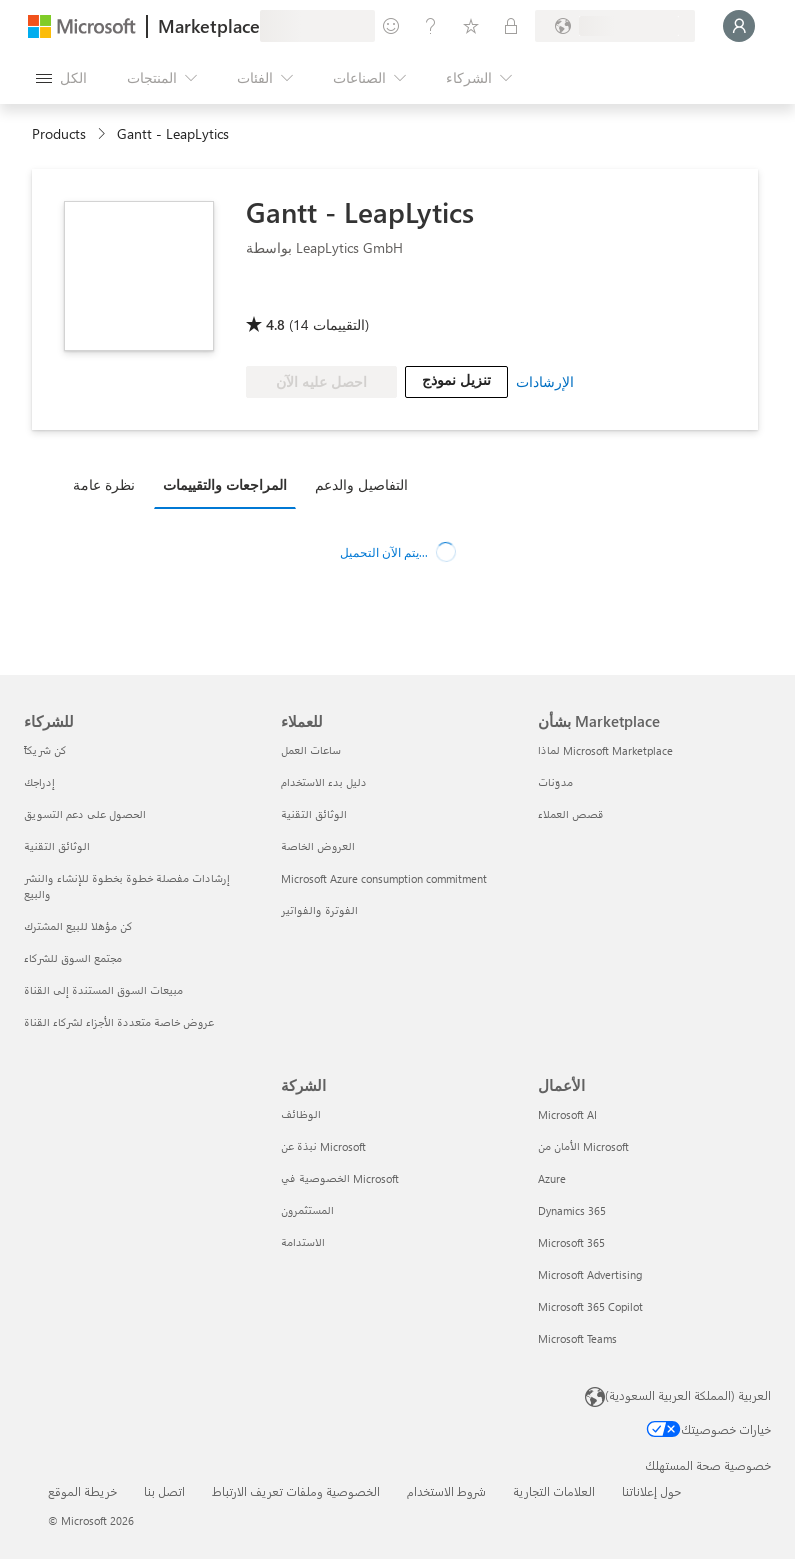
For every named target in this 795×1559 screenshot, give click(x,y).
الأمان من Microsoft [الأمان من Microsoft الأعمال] (583, 1146)
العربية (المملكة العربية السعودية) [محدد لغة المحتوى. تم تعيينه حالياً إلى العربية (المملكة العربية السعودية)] (688, 1395)
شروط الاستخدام (446, 1491)
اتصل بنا (164, 1491)
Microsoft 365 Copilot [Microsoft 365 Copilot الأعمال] (590, 1306)
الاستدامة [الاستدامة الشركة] (303, 1242)
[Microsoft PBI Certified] (304, 296)
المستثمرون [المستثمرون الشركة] (307, 1210)
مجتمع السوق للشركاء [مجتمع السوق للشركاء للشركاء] (73, 958)
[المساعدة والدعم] (431, 26)
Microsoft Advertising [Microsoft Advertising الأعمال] (590, 1274)
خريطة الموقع (82, 1491)
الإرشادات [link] (545, 381)
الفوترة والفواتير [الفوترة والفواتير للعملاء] (319, 910)
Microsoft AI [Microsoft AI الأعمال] (567, 1114)
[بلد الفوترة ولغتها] (615, 26)
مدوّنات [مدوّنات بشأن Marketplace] (555, 782)
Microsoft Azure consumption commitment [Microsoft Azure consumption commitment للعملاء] (384, 878)
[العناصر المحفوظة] (471, 26)
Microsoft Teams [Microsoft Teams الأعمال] (577, 1338)
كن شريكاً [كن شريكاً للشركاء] (45, 750)
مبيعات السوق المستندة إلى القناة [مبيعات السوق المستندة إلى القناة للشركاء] (103, 990)
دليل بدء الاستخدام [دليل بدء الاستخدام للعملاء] (324, 782)
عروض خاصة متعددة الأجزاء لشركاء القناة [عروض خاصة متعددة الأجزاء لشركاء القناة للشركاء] (119, 1022)
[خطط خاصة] (511, 26)
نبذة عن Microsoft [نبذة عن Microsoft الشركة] (323, 1146)
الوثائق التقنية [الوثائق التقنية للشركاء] (57, 846)
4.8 (275, 324)
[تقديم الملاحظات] (391, 26)
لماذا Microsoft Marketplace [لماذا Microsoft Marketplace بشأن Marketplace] (605, 750)
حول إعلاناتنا (651, 1491)
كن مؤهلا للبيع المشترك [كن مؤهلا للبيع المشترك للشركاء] (78, 926)
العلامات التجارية (554, 1491)
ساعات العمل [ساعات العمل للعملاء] (311, 750)
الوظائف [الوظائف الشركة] (301, 1114)
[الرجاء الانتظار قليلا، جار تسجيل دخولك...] (739, 26)
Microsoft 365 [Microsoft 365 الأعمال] (571, 1242)
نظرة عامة (104, 484)
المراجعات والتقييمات (225, 484)
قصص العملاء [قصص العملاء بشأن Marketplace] (571, 814)
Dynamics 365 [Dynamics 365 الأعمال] (572, 1210)
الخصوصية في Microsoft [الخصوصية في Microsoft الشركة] (340, 1178)
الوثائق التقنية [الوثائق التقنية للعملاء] (314, 814)
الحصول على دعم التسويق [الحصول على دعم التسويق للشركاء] (85, 814)
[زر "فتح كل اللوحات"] (61, 78)
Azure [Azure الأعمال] (552, 1178)
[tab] (109, 484)
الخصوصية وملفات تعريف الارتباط (296, 1491)
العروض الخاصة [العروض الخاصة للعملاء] (318, 846)
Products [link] (59, 133)
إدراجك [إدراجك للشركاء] (39, 782)
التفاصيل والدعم (361, 484)
